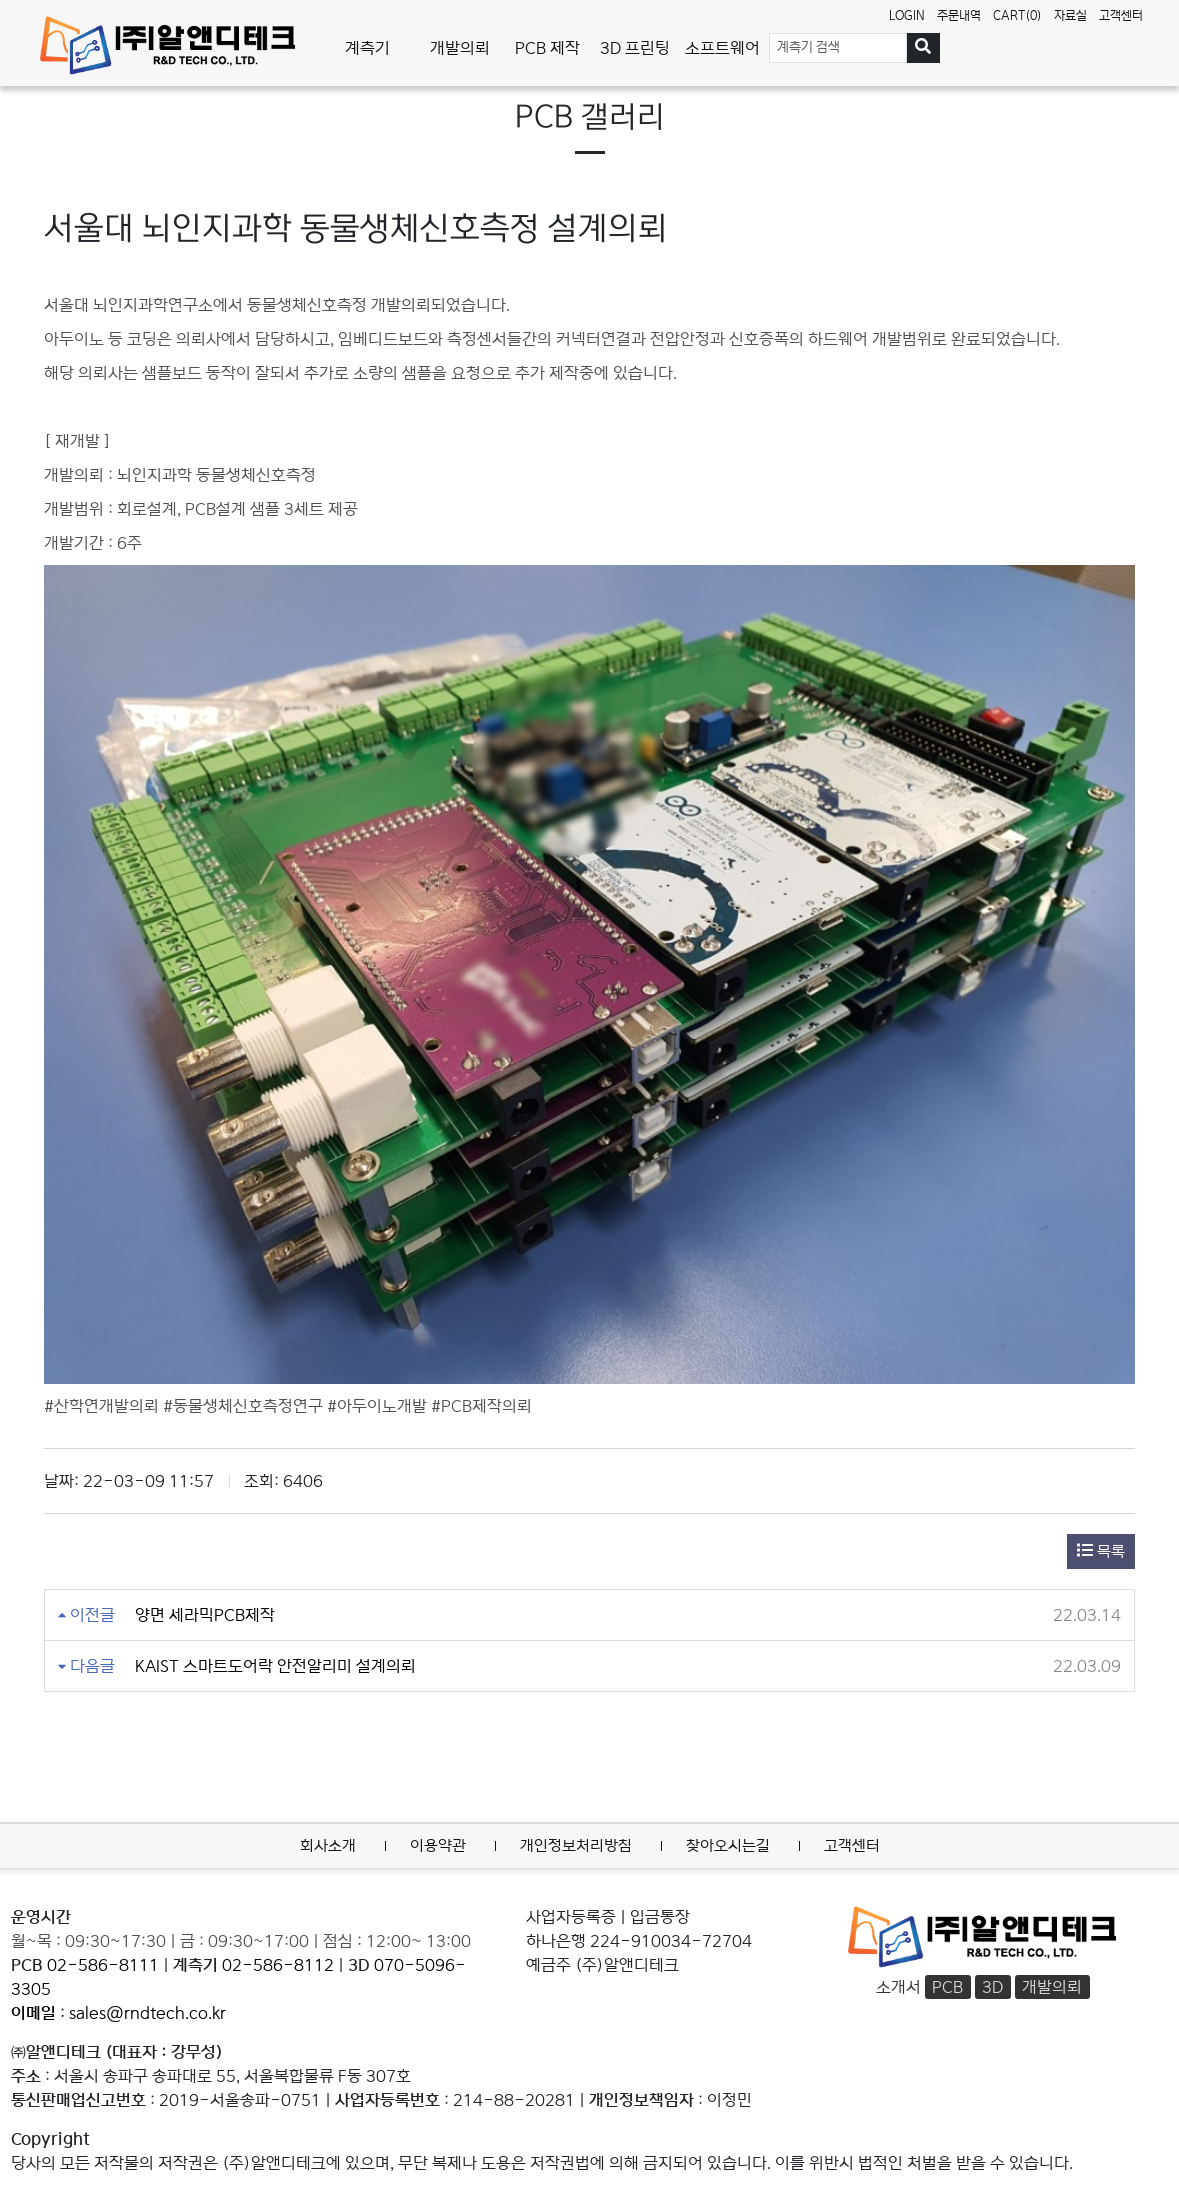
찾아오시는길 (728, 1845)
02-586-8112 (278, 1965)
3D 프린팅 (635, 48)
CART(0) (1017, 15)
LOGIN (907, 15)
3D (992, 1987)
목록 (1101, 1551)
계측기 (367, 48)
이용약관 (438, 1845)
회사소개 (328, 1845)
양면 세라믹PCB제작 (205, 1615)
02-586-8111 (103, 1965)
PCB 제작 (547, 48)
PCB (947, 1987)
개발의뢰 (460, 48)
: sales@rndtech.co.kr (118, 2013)
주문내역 (959, 15)
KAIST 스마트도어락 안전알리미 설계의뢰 (275, 1666)
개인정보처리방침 (576, 1845)
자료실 (1070, 15)
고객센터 (1121, 15)
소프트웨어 (722, 48)
